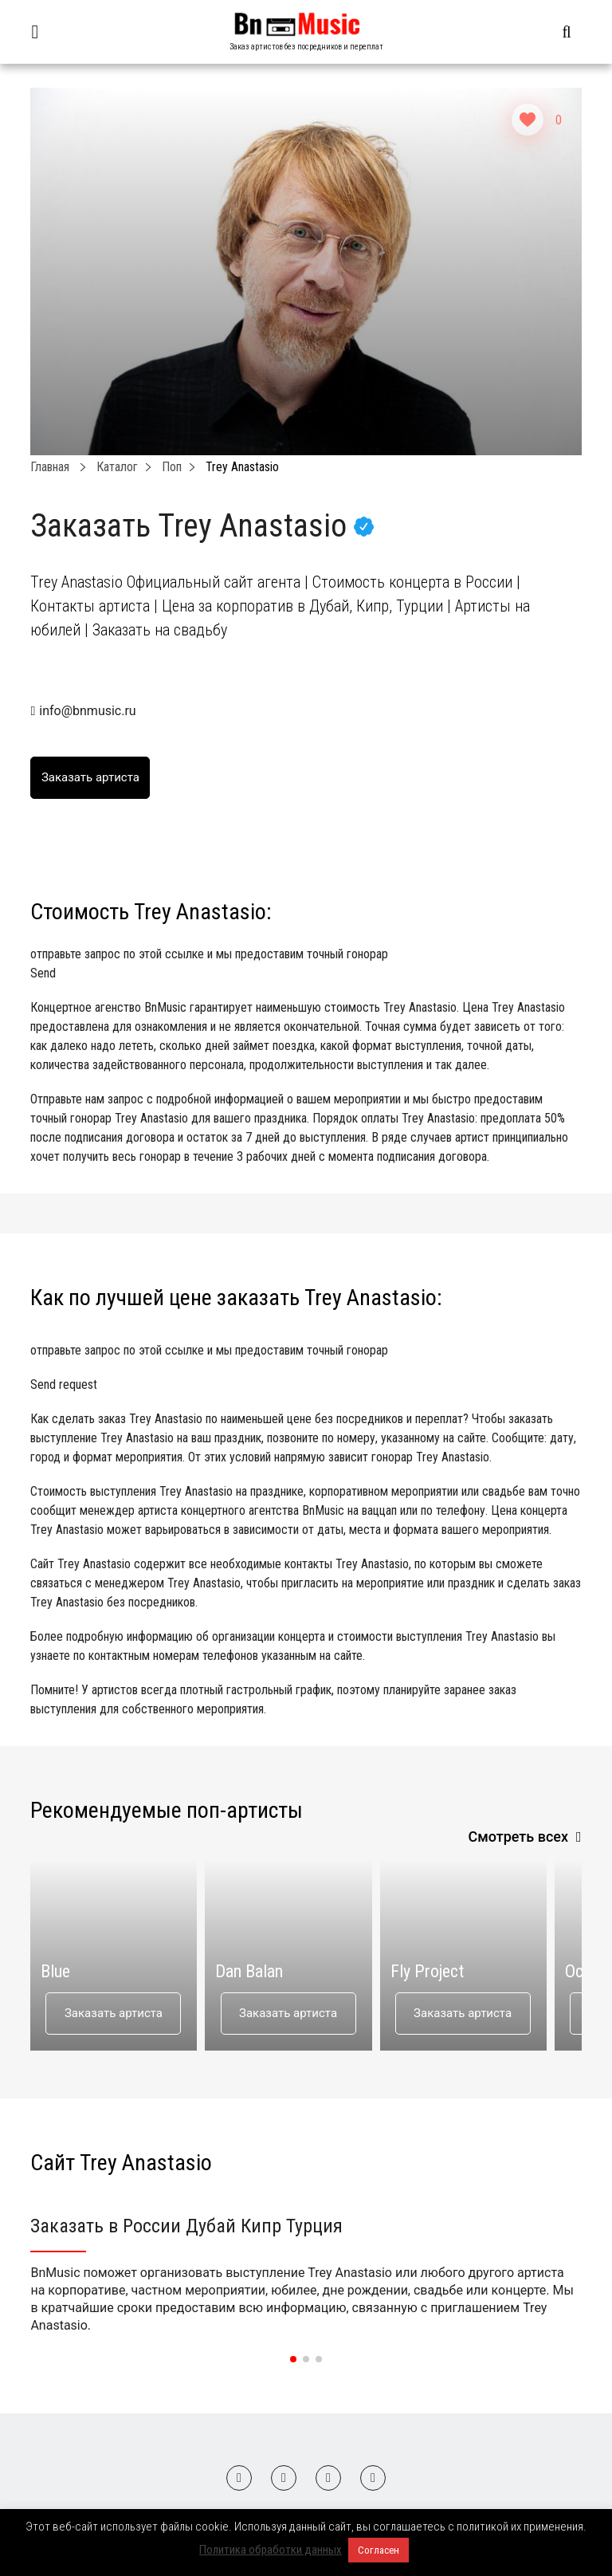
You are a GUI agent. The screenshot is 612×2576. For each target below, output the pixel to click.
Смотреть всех (518, 1836)
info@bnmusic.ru (87, 710)
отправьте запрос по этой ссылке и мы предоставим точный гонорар (305, 964)
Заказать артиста (114, 2013)
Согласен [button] (378, 2550)
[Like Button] (527, 120)
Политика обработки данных (270, 2550)
